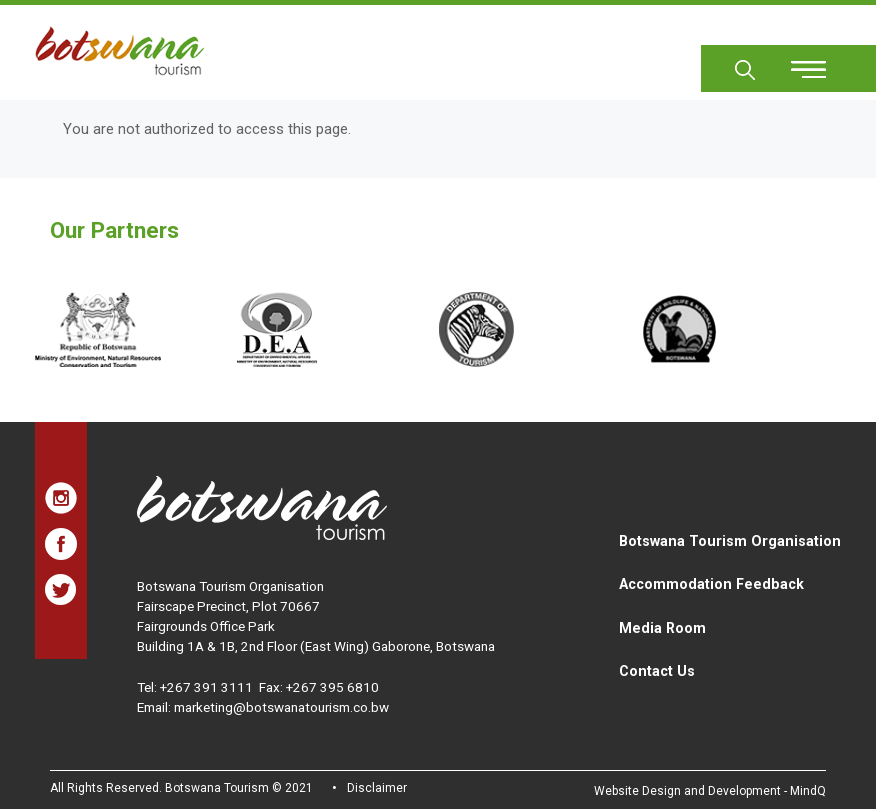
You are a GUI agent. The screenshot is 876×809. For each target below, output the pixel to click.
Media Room (662, 628)
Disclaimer (377, 788)
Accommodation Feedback (711, 584)
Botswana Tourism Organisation (730, 541)
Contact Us (657, 671)
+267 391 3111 (206, 687)
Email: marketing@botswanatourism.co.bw (263, 707)
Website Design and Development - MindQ (710, 791)
